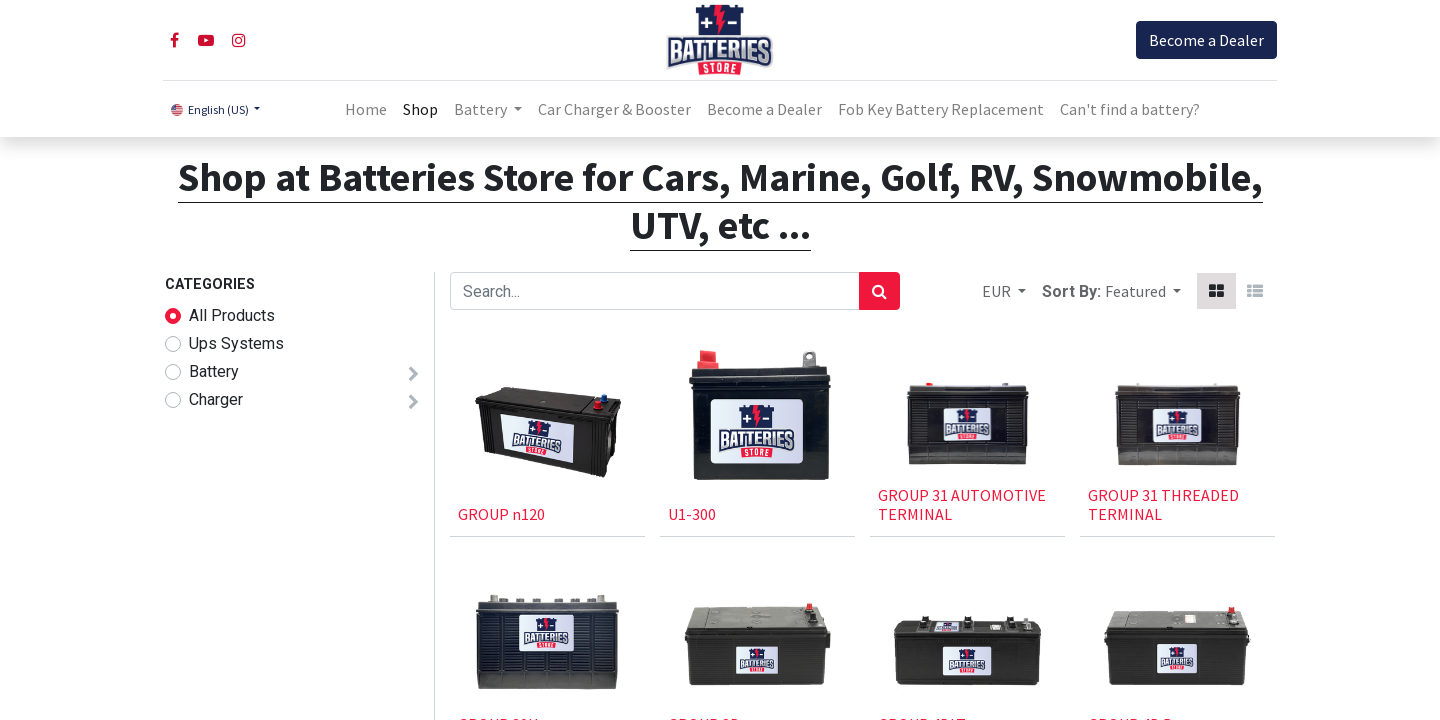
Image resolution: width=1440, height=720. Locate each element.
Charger (216, 399)
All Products (232, 315)
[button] (1143, 291)
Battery (214, 371)
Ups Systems (236, 343)
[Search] (879, 291)
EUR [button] (998, 291)
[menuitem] (366, 109)
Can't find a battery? (1130, 109)
